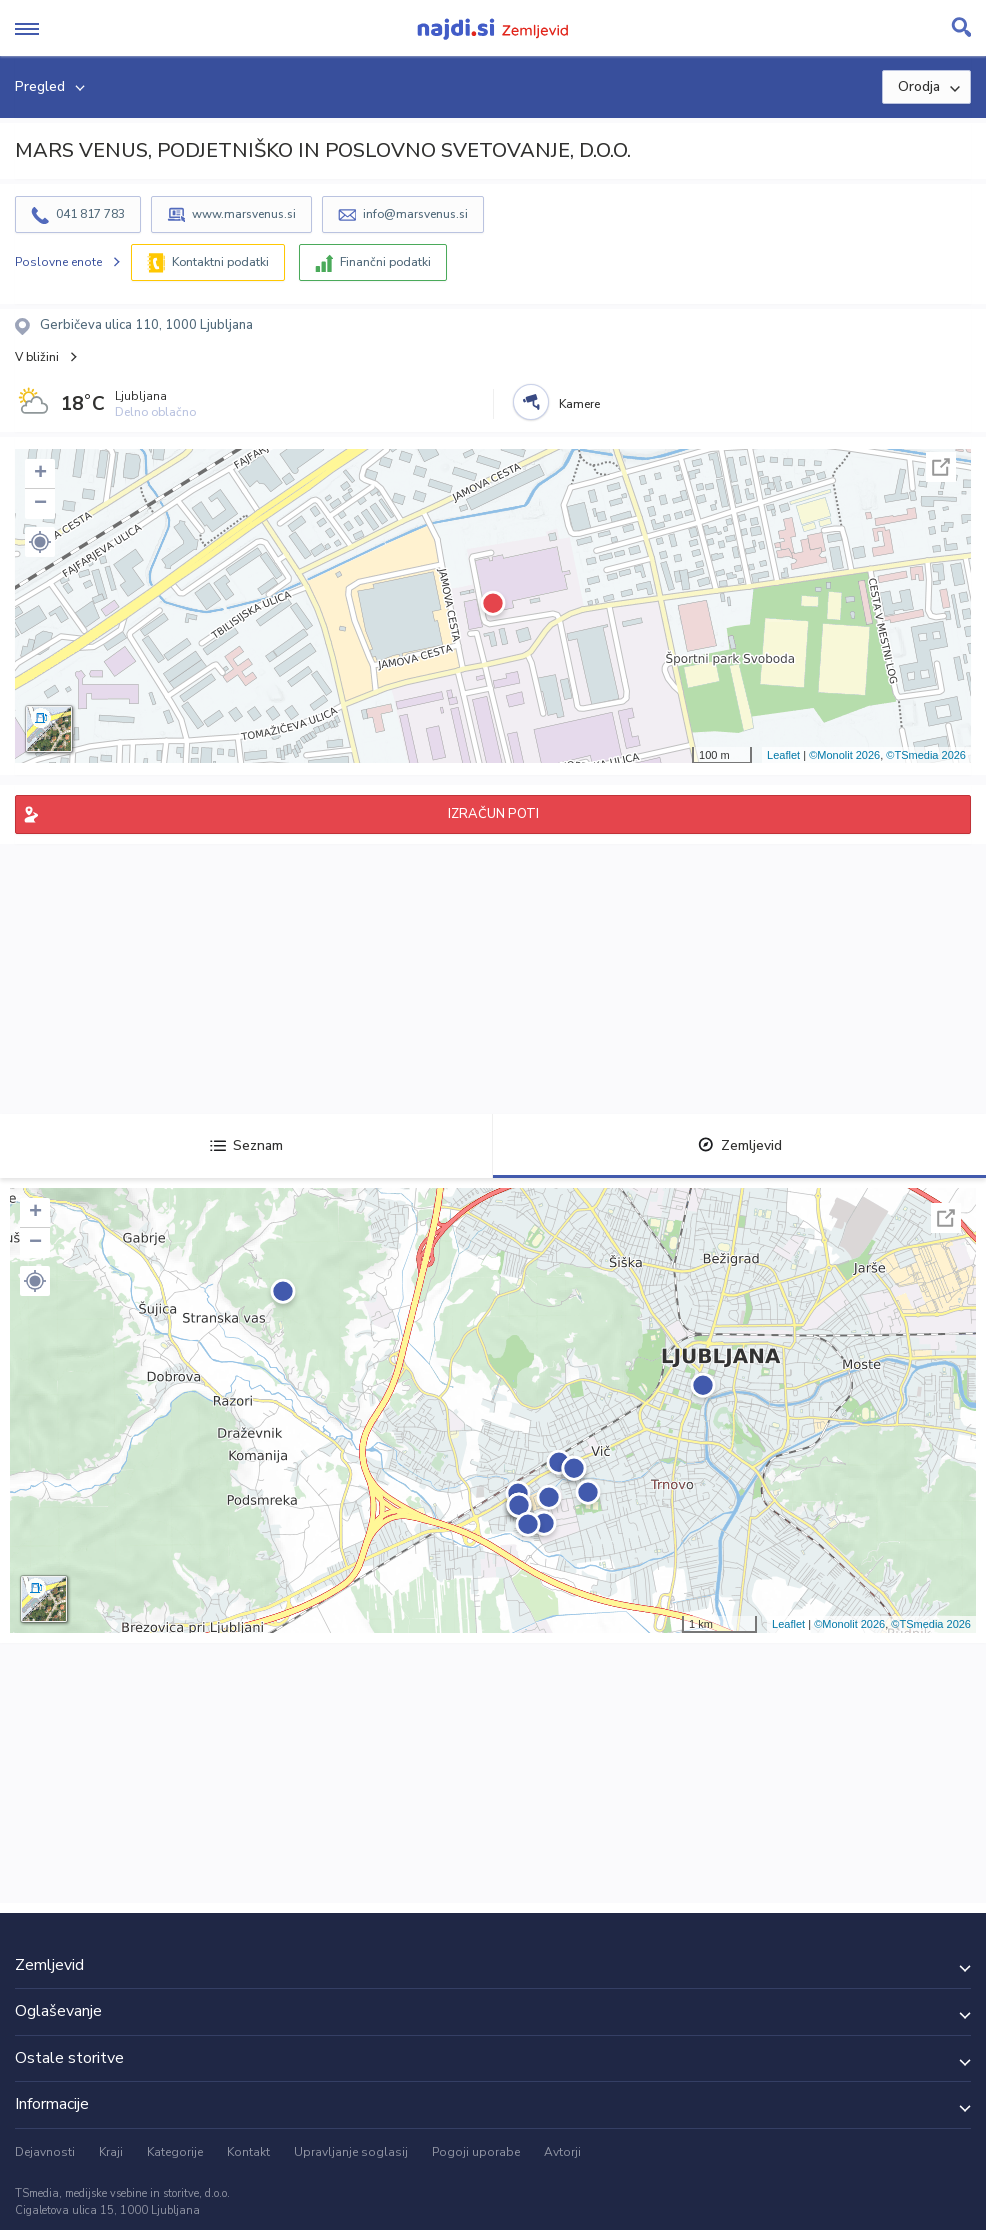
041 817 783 (90, 214)
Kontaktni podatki (220, 262)
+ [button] (40, 474)
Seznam (246, 1145)
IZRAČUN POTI (493, 814)
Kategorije (175, 2152)
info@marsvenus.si (415, 214)
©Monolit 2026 (844, 755)
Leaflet (783, 755)
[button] (40, 542)
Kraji (111, 2152)
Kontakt (248, 2152)
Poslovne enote (58, 262)
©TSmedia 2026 (926, 755)
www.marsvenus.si (244, 214)
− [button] (40, 504)
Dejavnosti (45, 2152)
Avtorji (562, 2152)
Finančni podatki (385, 262)
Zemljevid (740, 1145)
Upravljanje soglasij (351, 2152)
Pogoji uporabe (476, 2152)
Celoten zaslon (941, 467)
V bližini (37, 357)
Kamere (579, 404)
